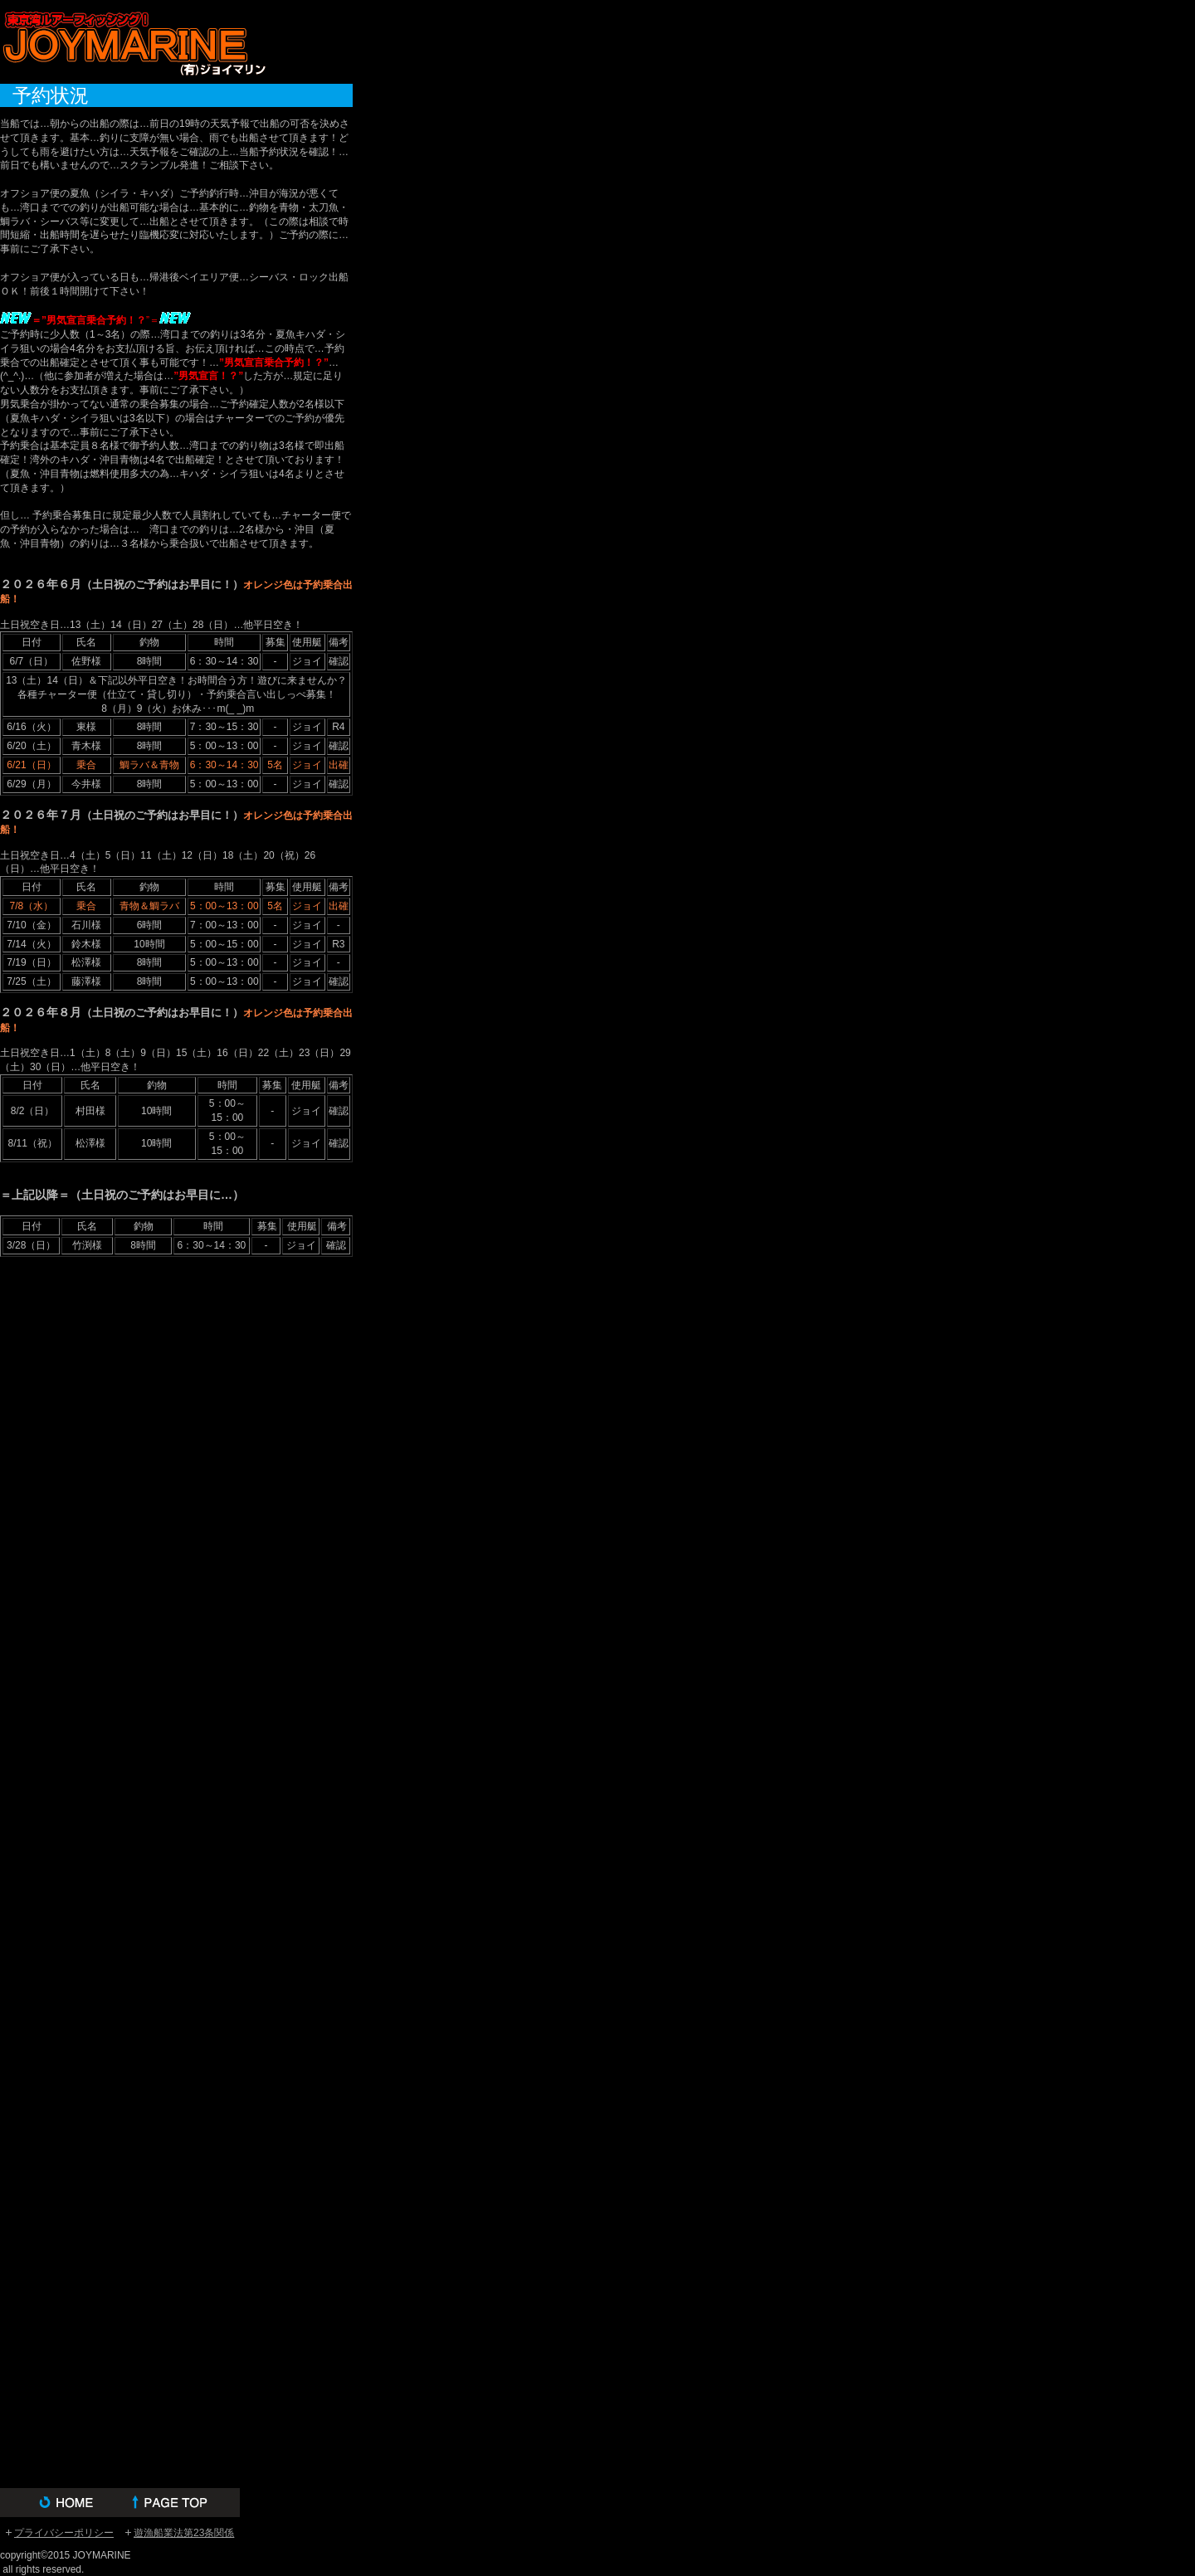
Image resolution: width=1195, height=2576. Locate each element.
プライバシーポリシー (64, 2533)
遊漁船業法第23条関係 (184, 2533)
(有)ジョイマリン (133, 42)
